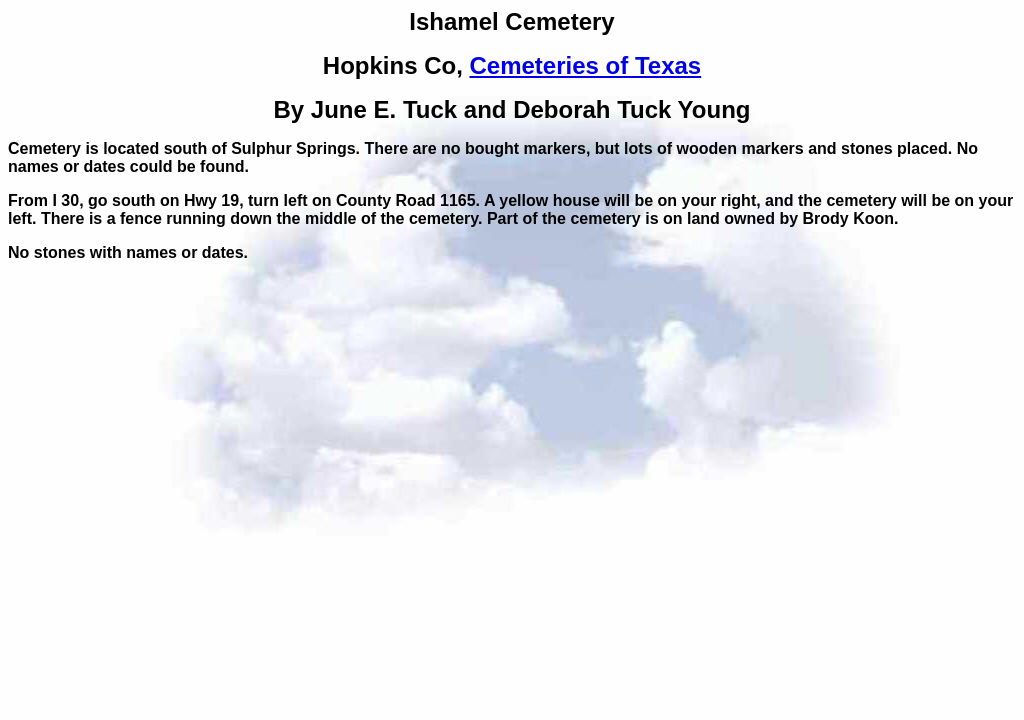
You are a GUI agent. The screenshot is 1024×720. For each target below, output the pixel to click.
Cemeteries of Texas (586, 65)
